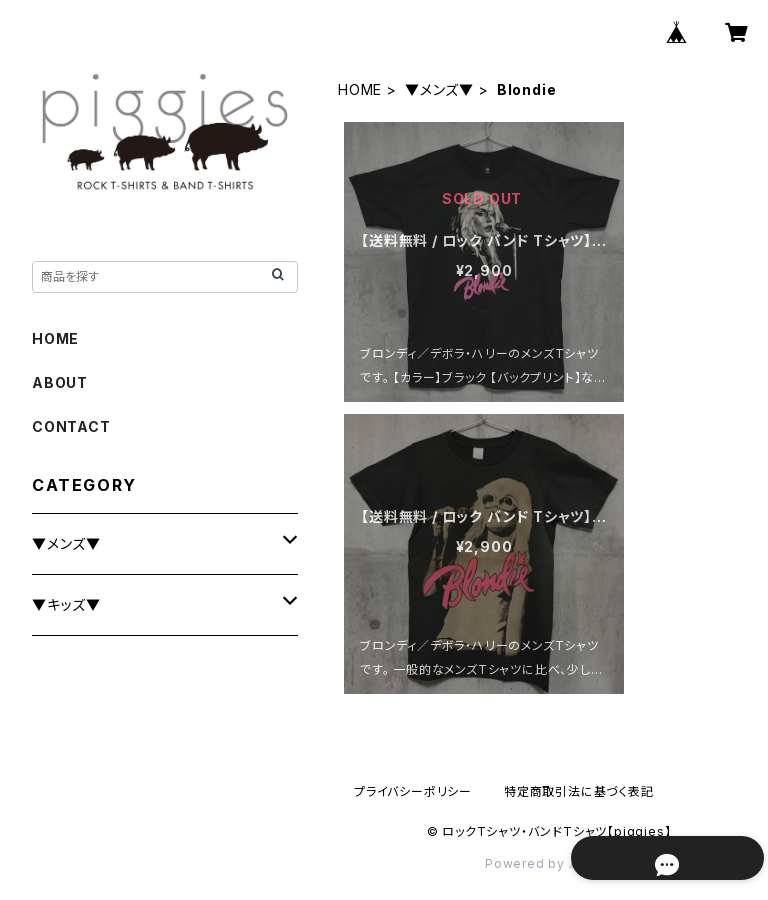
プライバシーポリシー (413, 791)
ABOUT (60, 382)
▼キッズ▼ (66, 604)
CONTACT (71, 426)
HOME (360, 89)
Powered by (549, 863)
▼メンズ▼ (439, 89)
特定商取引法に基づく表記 (579, 791)
